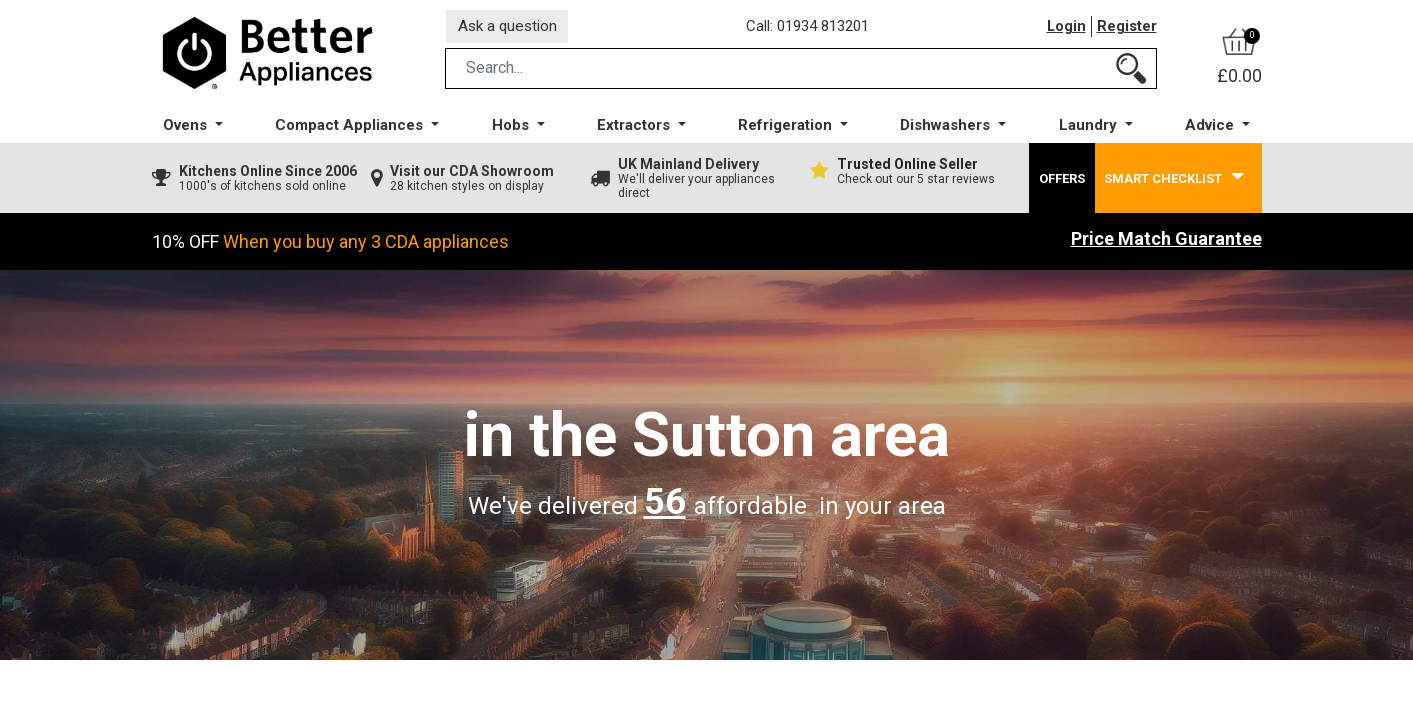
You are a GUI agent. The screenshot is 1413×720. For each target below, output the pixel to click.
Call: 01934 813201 (811, 29)
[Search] (1131, 73)
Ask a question (511, 28)
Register (1127, 29)
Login (1066, 29)
